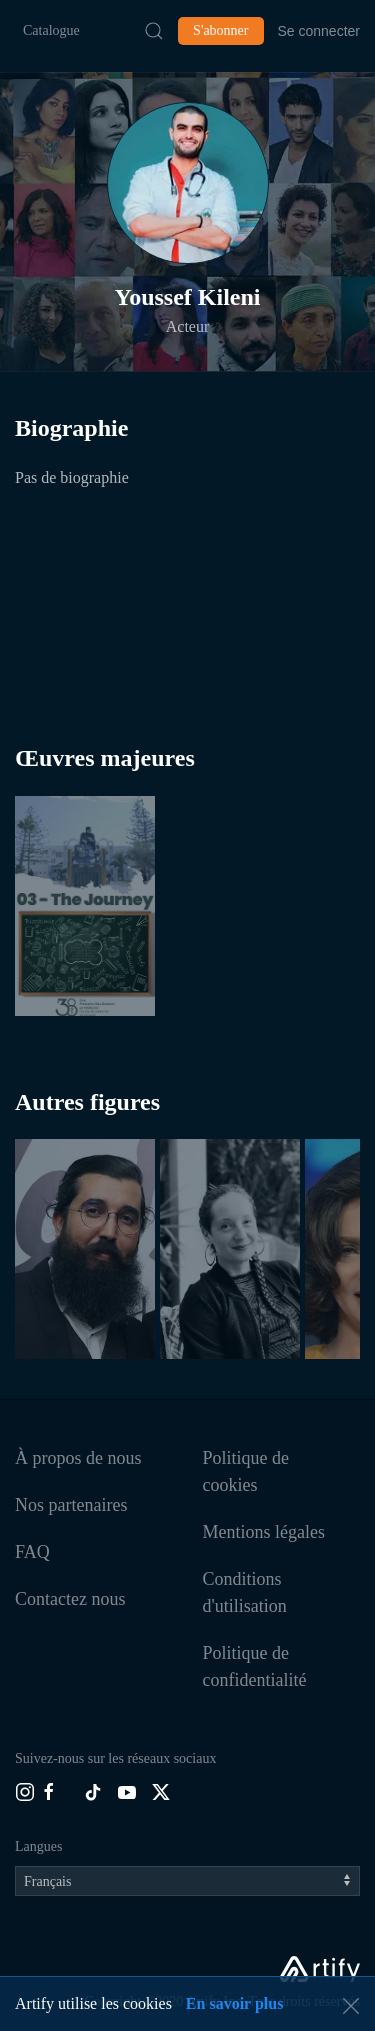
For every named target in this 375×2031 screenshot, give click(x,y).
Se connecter (319, 31)
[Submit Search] (154, 31)
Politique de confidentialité (255, 1666)
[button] (188, 183)
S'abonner (220, 30)
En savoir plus (235, 2003)
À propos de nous (78, 1458)
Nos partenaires (71, 1505)
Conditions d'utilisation (245, 1592)
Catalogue (51, 30)
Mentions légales (264, 1532)
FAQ (32, 1552)
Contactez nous (70, 1599)
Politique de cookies (246, 1471)
